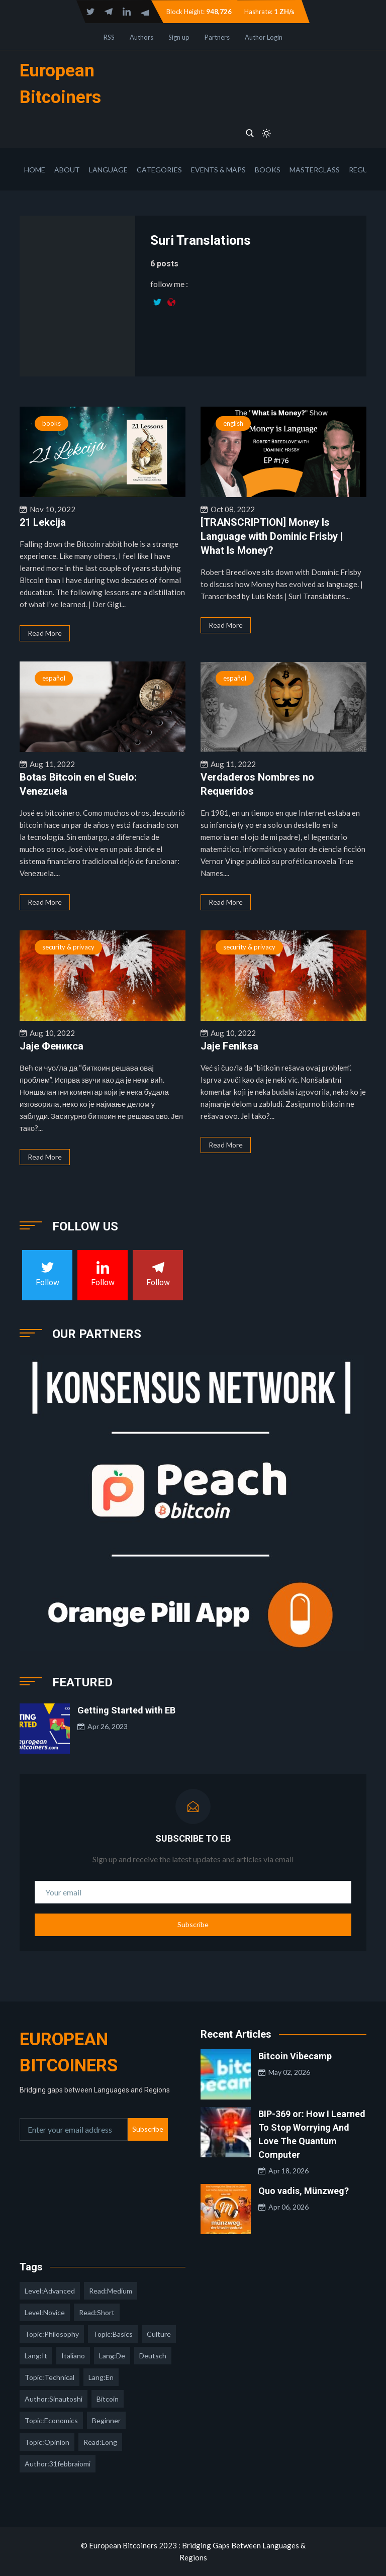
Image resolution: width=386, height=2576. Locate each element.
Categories (159, 169)
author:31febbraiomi (57, 2463)
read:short (97, 2312)
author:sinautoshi (53, 2399)
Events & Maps (218, 169)
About (67, 169)
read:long (100, 2442)
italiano (73, 2355)
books (51, 423)
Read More (45, 633)
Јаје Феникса (51, 1046)
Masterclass (315, 169)
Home (34, 169)
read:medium (110, 2290)
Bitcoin (107, 2399)
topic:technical (49, 2377)
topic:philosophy (52, 2334)
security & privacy (68, 947)
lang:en (101, 2377)
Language (108, 169)
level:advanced (50, 2290)
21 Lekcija (43, 522)
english (233, 423)
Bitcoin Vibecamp (295, 2056)
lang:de (112, 2355)
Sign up (178, 37)
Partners (217, 37)
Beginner (106, 2420)
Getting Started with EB (126, 1710)
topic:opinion (47, 2442)
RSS (109, 37)
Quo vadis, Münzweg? (303, 2190)
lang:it (36, 2355)
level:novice (45, 2312)
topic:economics (51, 2420)
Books (267, 169)
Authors (141, 37)
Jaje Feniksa (229, 1046)
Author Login (263, 37)
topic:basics (113, 2334)
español (53, 678)
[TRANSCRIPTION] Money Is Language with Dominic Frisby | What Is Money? (272, 536)
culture (159, 2334)
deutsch (152, 2355)
